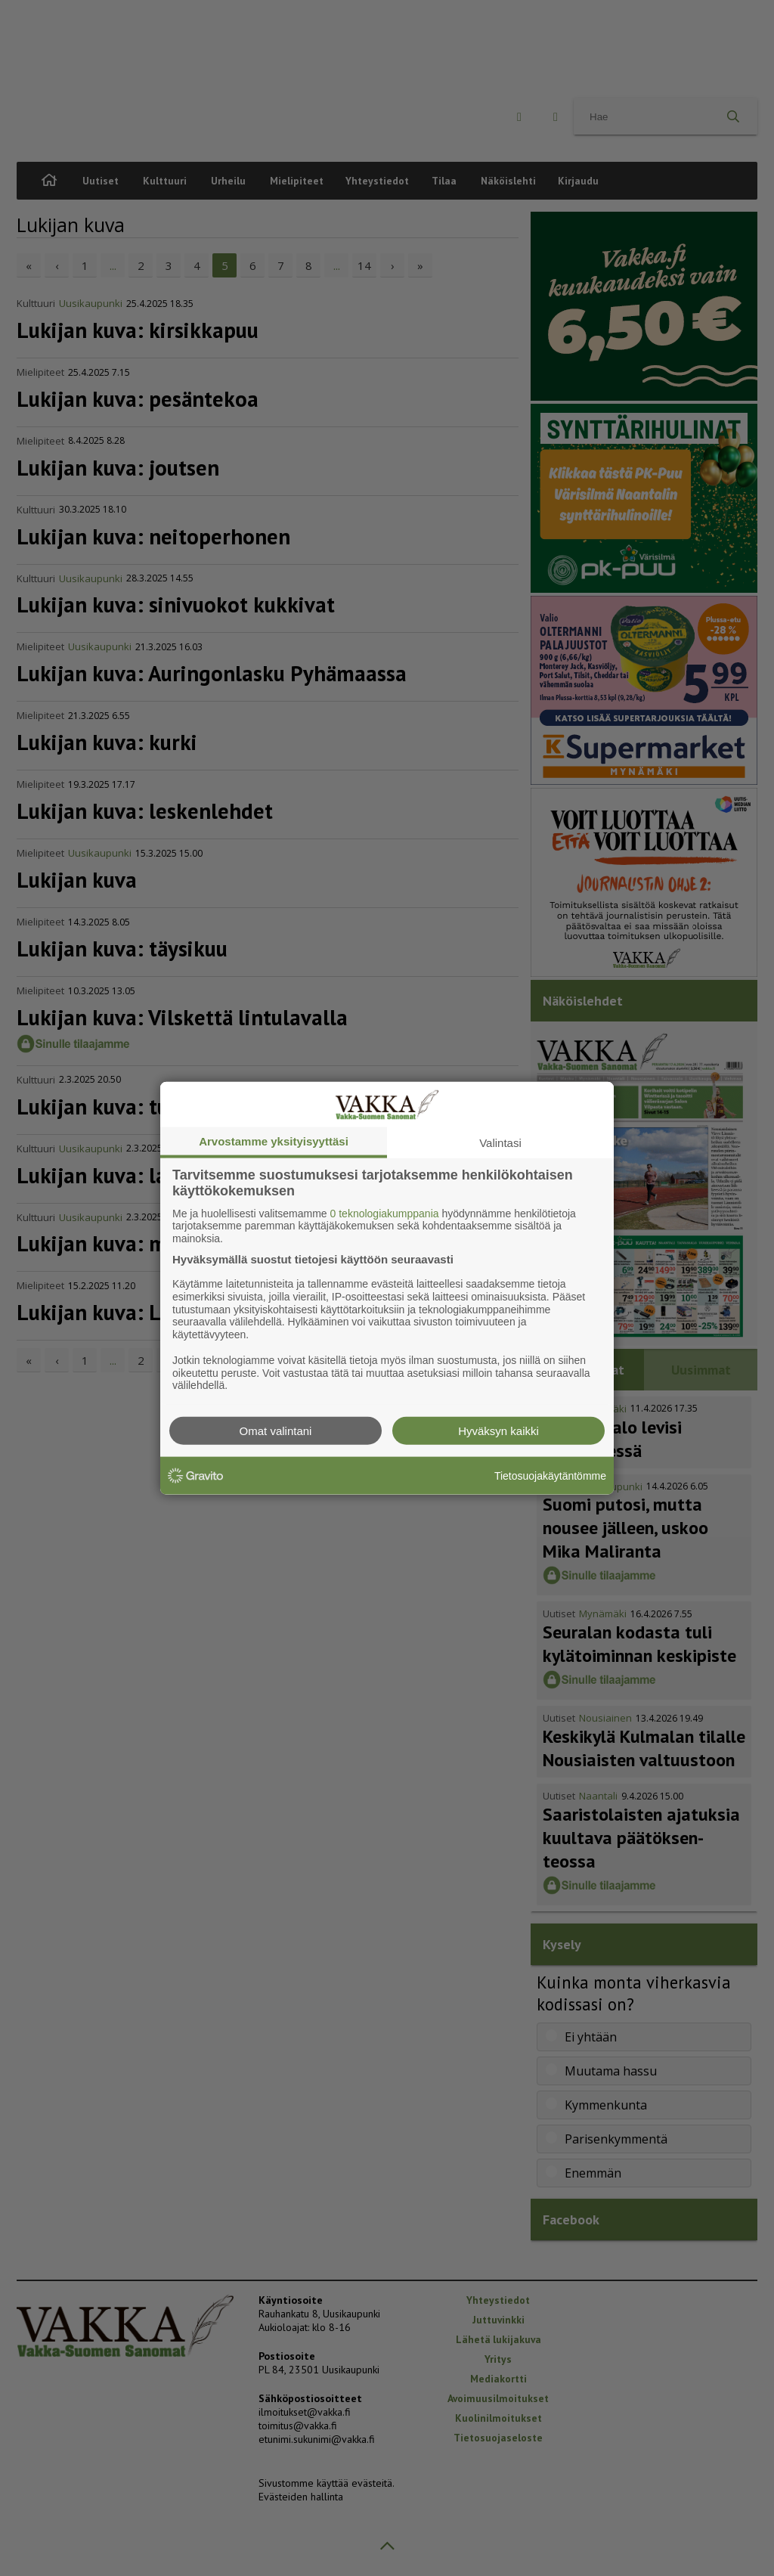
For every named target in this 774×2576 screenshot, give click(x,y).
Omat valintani (276, 1430)
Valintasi (500, 1142)
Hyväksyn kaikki (498, 1430)
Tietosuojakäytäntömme (550, 1475)
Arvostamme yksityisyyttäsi (273, 1140)
